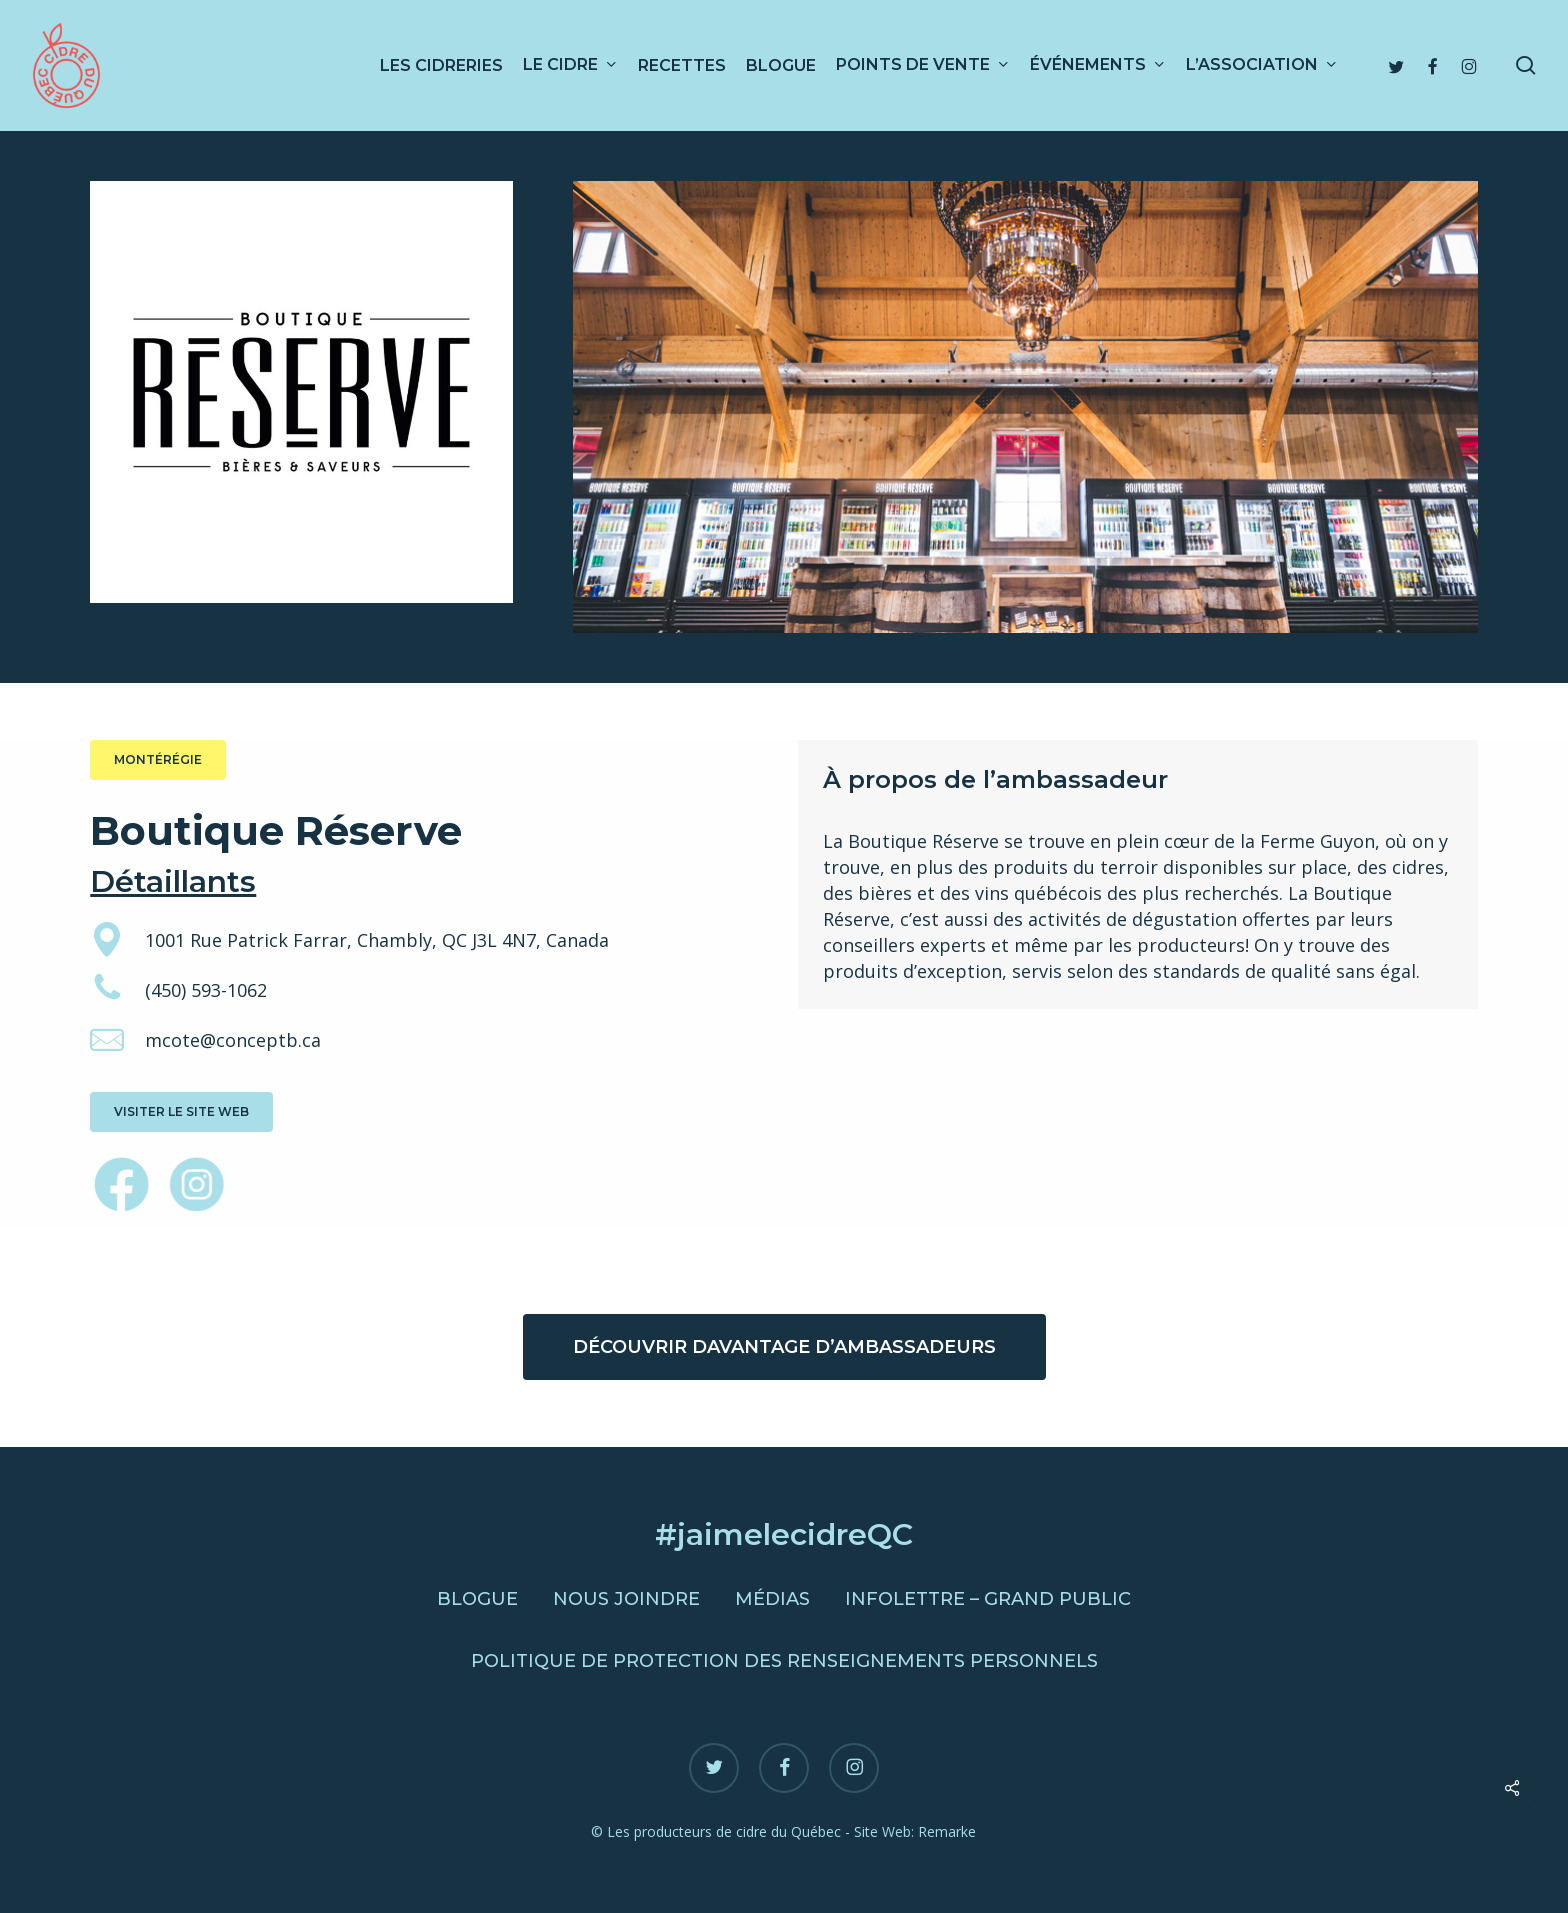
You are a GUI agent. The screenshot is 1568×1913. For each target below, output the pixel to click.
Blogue (477, 1599)
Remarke (947, 1831)
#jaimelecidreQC (784, 1534)
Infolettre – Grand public (988, 1599)
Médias (772, 1599)
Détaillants (173, 881)
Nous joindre (626, 1599)
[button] (158, 760)
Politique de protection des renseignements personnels (784, 1661)
